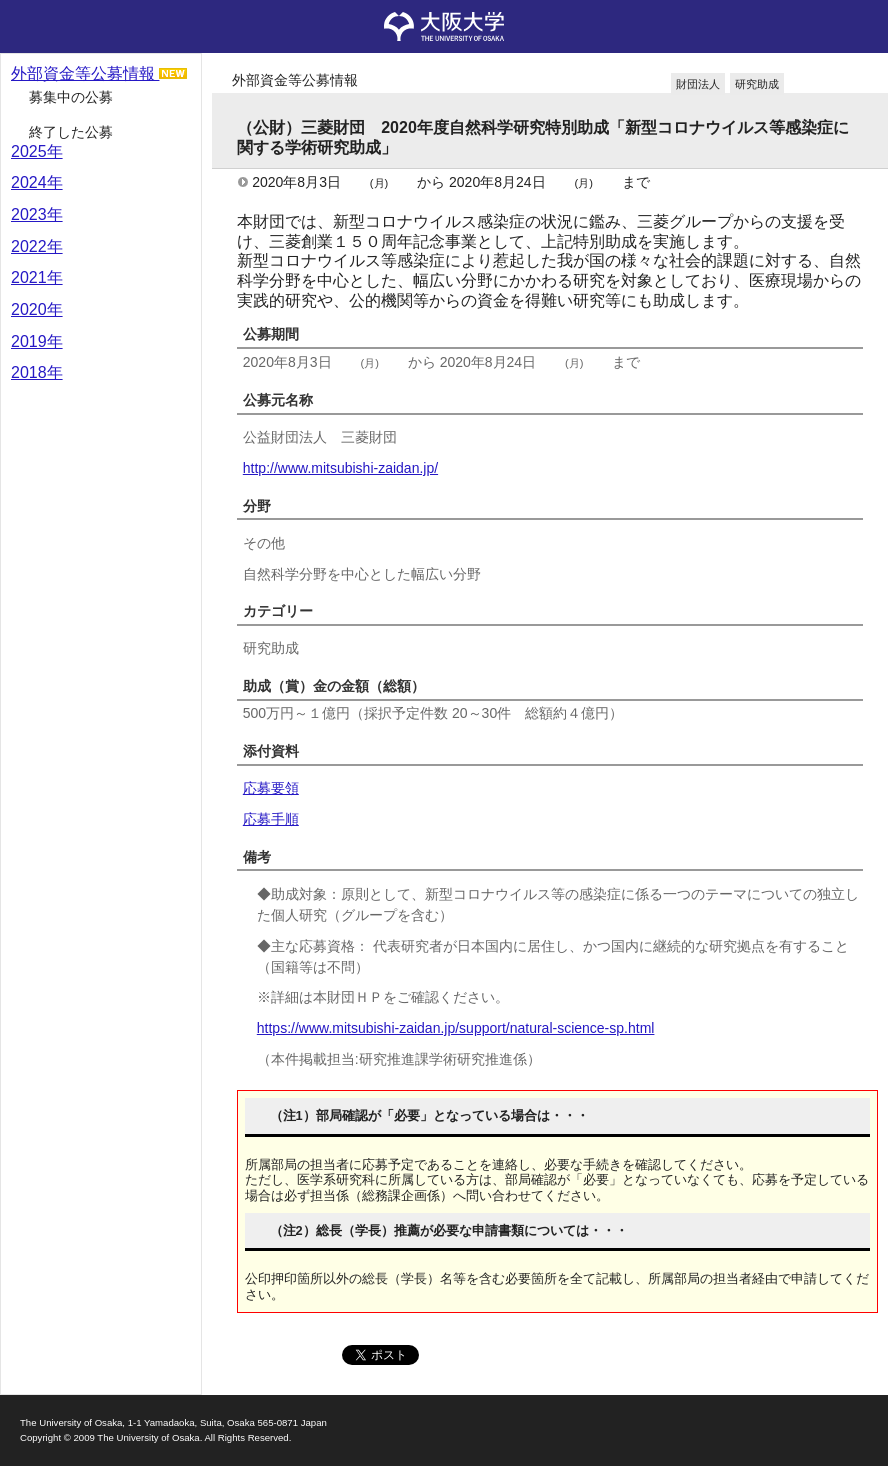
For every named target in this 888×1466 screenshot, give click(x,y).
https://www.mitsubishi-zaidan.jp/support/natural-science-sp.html (456, 1028)
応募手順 (271, 819)
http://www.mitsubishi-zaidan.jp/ (340, 468)
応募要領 (271, 788)
